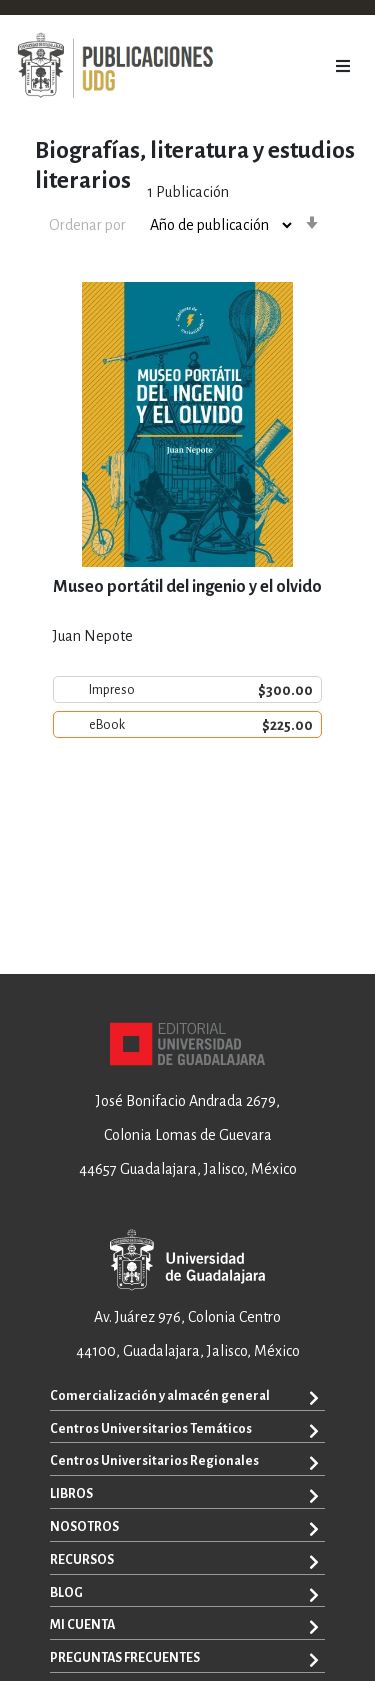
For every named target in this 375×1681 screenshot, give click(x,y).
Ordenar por (87, 225)
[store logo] (115, 66)
